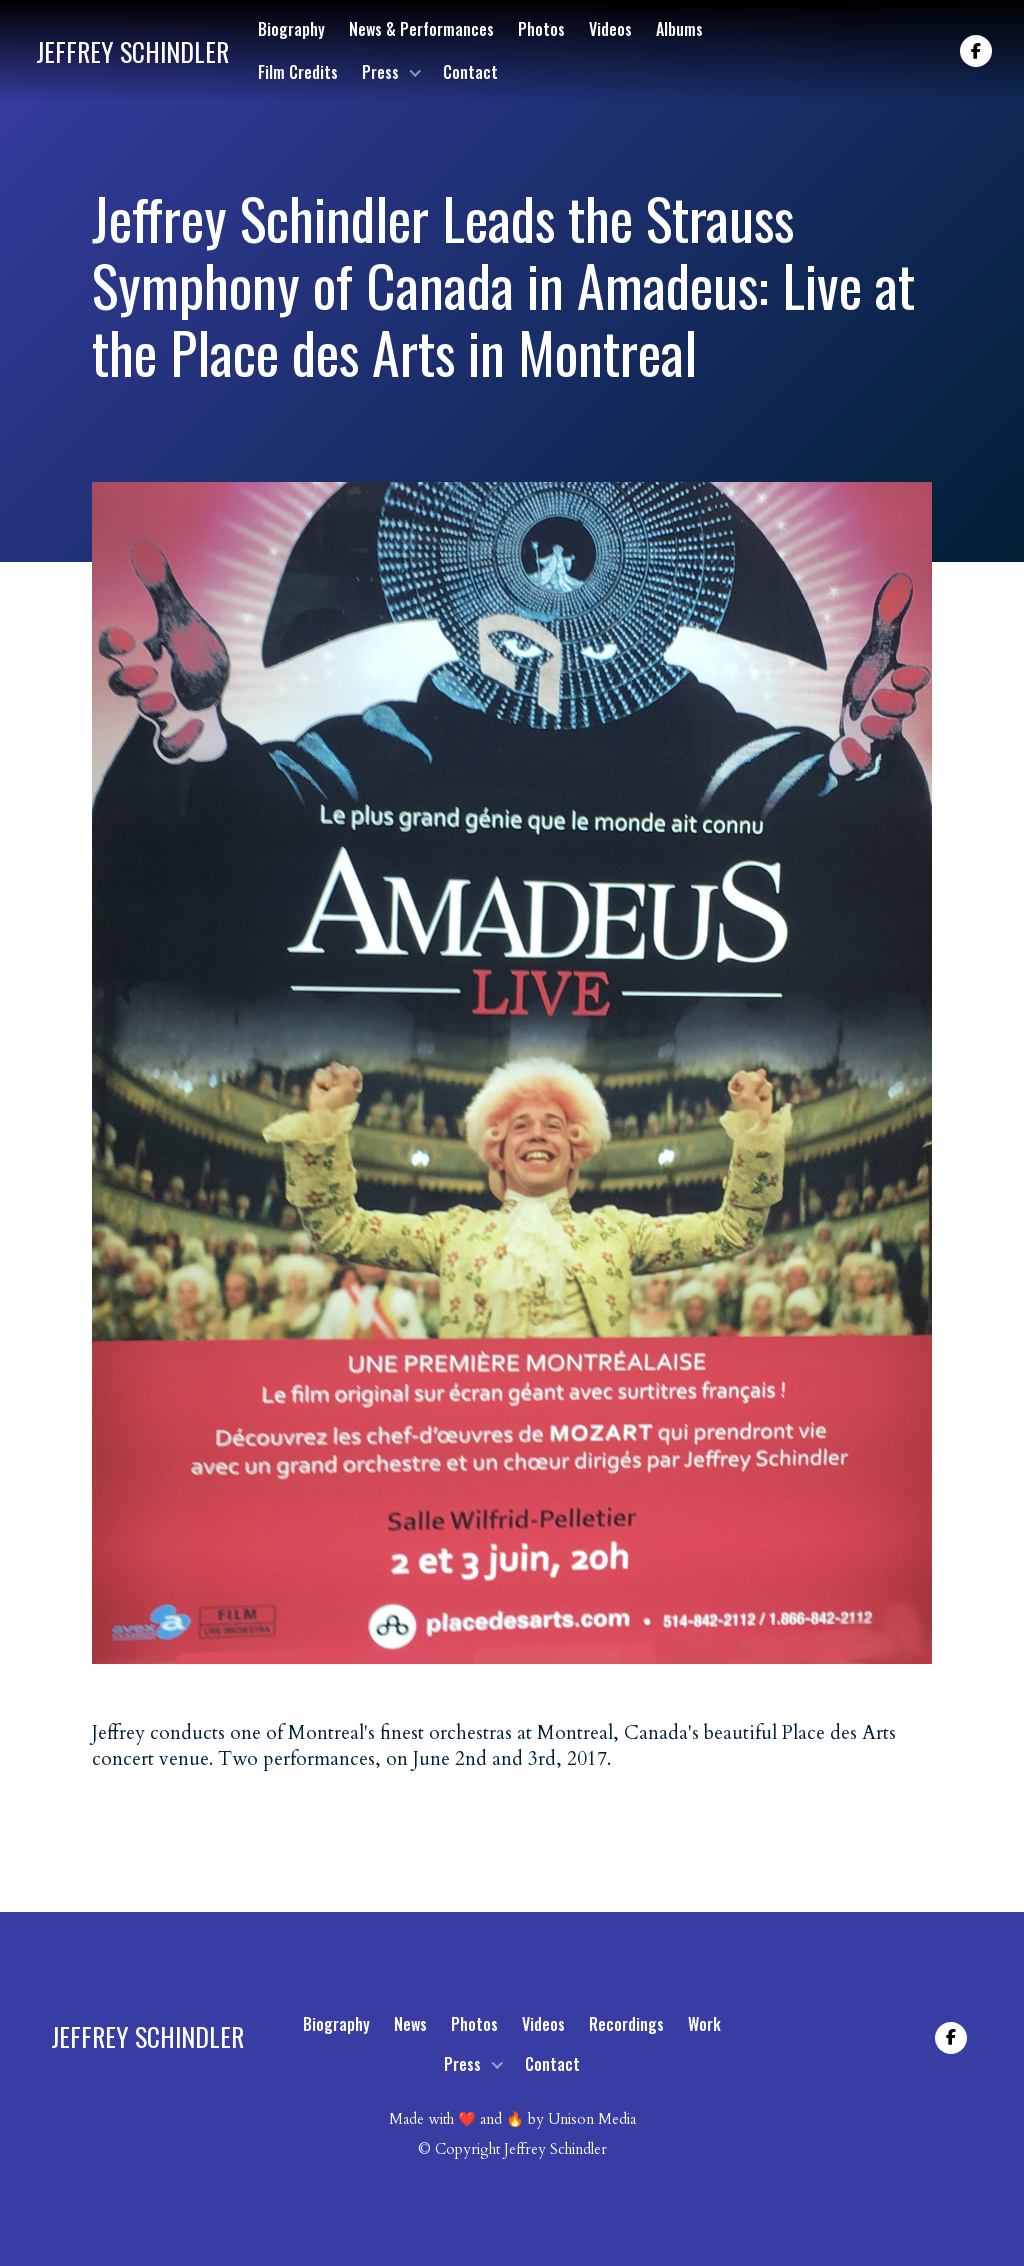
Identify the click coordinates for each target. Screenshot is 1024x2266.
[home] (132, 51)
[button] (390, 72)
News (410, 2024)
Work (704, 2024)
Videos (610, 29)
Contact (470, 72)
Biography (291, 29)
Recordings (626, 2024)
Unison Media (592, 2119)
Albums (679, 29)
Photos (541, 29)
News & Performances (421, 29)
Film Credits (298, 72)
